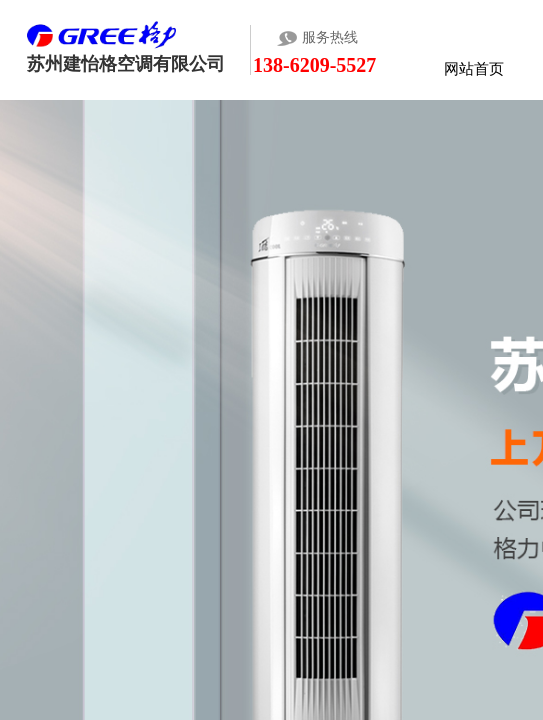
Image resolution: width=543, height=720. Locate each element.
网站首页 (474, 68)
